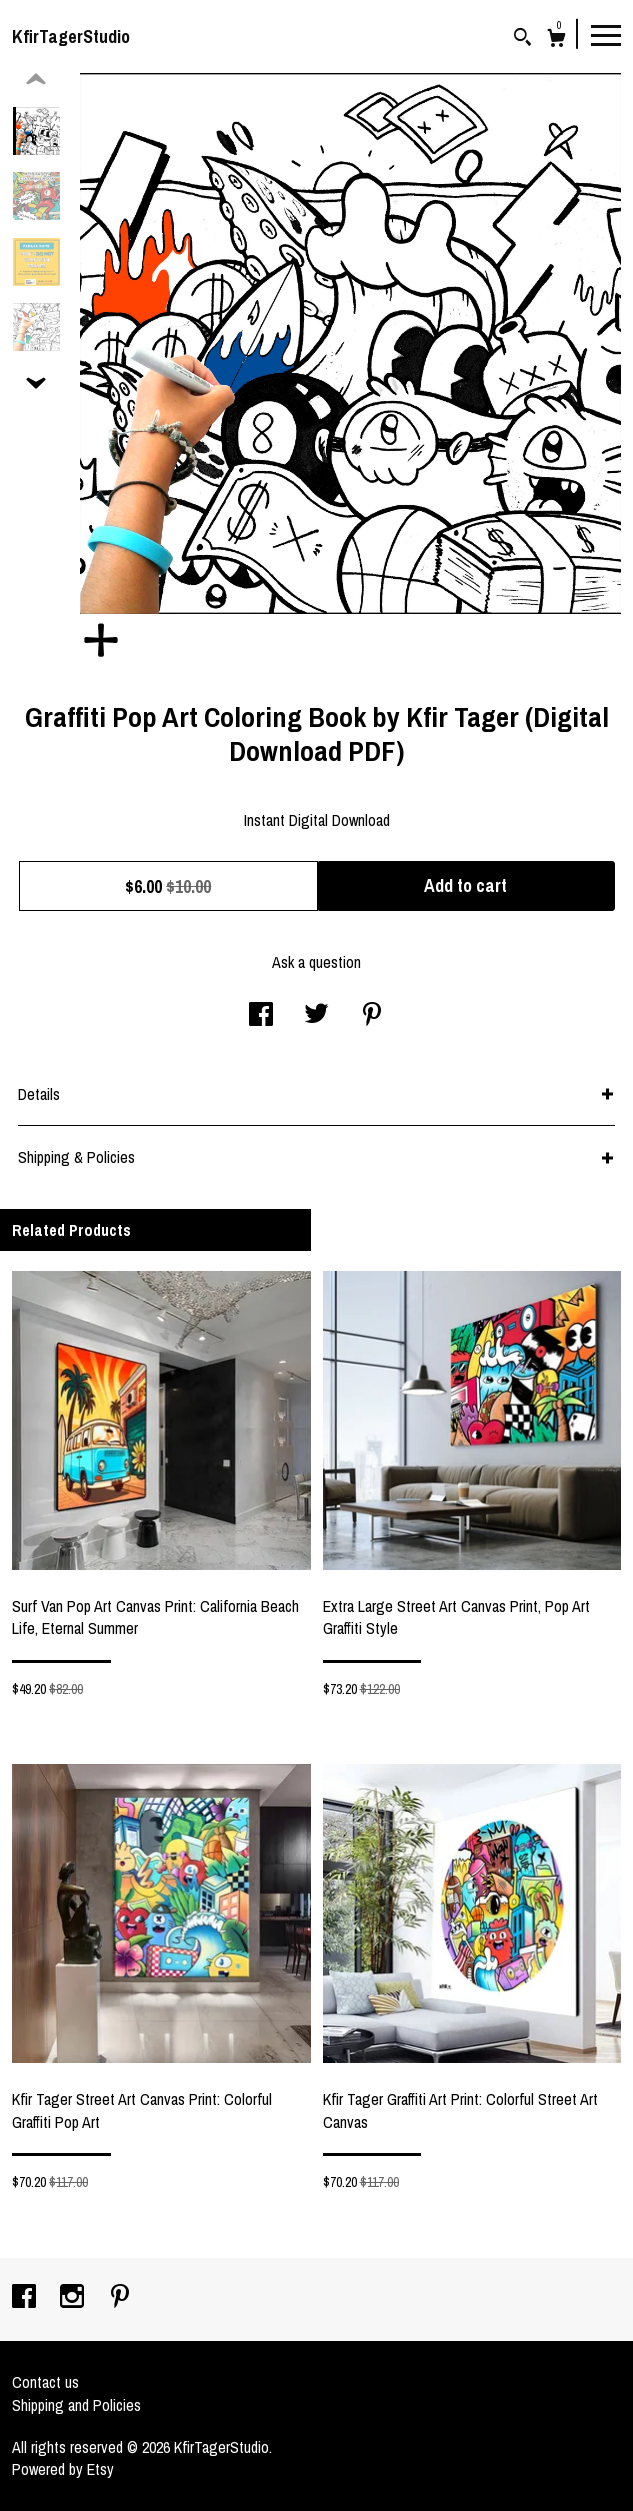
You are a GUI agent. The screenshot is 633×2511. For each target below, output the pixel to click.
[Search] (522, 39)
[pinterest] (120, 2298)
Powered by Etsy (63, 2469)
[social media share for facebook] (261, 1016)
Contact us (45, 2382)
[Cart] (556, 40)
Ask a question (316, 962)
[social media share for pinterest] (372, 1016)
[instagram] (74, 2298)
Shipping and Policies (76, 2405)
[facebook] (26, 2298)
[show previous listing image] (36, 80)
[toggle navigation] (606, 34)
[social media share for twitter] (316, 1016)
